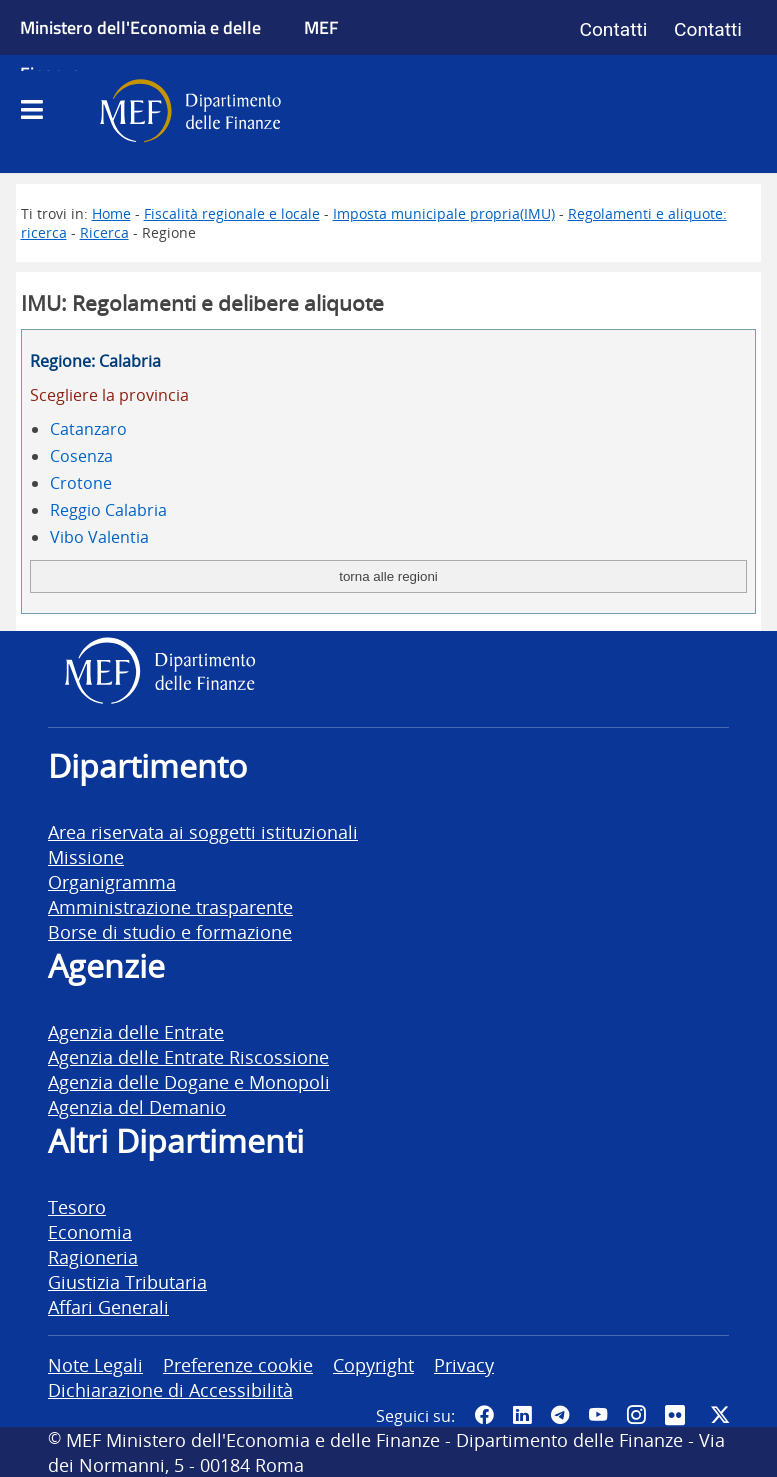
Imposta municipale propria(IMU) (444, 213)
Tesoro (77, 1206)
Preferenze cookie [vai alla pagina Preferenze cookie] (238, 1364)
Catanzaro (88, 429)
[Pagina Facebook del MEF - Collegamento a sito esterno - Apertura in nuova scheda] (484, 1414)
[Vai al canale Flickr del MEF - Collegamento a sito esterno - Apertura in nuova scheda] (678, 1414)
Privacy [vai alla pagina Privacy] (464, 1364)
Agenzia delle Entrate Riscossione (188, 1056)
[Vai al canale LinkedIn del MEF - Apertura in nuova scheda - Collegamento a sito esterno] (522, 1414)
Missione (86, 856)
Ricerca (104, 232)
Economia (90, 1231)
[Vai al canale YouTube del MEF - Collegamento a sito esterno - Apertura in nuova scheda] (598, 1414)
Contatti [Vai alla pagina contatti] (613, 29)
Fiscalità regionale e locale (232, 213)
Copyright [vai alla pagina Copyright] (373, 1364)
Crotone (81, 483)
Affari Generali (108, 1306)
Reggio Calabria (108, 510)
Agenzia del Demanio (137, 1106)
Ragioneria (93, 1256)
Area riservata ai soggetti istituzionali (203, 831)
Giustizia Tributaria (127, 1281)
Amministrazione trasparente (170, 906)
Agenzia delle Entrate (136, 1031)
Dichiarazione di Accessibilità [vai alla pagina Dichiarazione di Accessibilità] (170, 1389)
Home (111, 213)
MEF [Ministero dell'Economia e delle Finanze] (321, 27)
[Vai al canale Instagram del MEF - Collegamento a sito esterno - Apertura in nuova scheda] (636, 1414)
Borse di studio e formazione (170, 931)
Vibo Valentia (99, 537)
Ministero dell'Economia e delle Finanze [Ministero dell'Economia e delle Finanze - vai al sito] (140, 50)
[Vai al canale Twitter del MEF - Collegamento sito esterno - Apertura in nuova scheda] (720, 1414)
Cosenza (81, 456)
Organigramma (112, 881)
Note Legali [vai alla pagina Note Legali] (95, 1364)
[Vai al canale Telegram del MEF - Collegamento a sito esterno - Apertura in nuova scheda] (560, 1414)
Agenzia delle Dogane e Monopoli (189, 1081)
